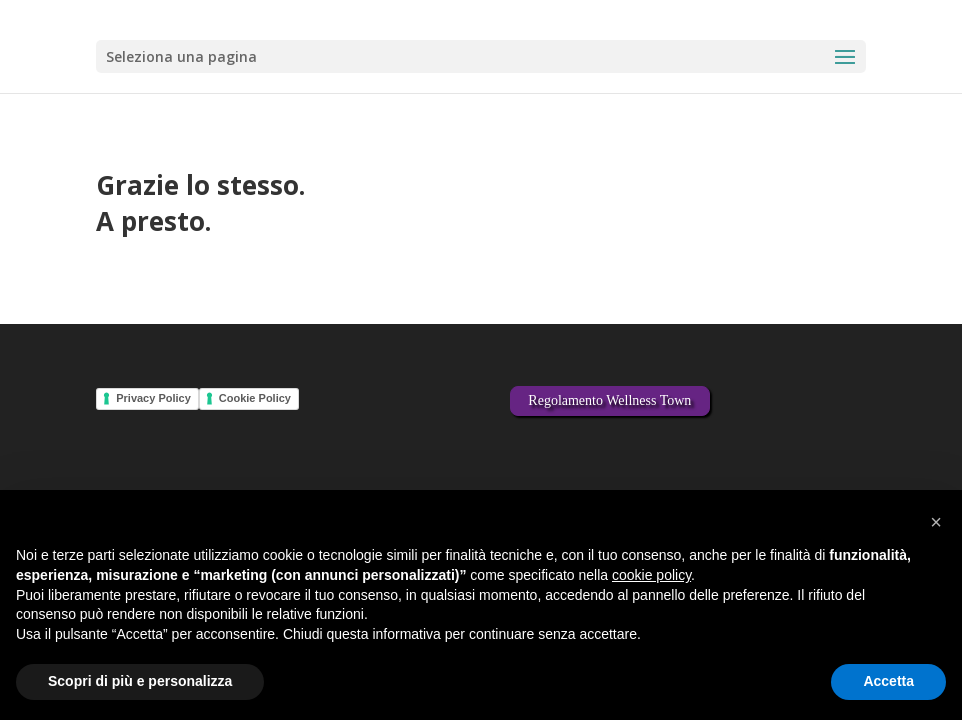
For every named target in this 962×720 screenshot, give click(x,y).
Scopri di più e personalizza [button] (140, 681)
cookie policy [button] (651, 575)
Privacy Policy (153, 398)
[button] (936, 522)
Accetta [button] (888, 681)
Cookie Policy (255, 398)
